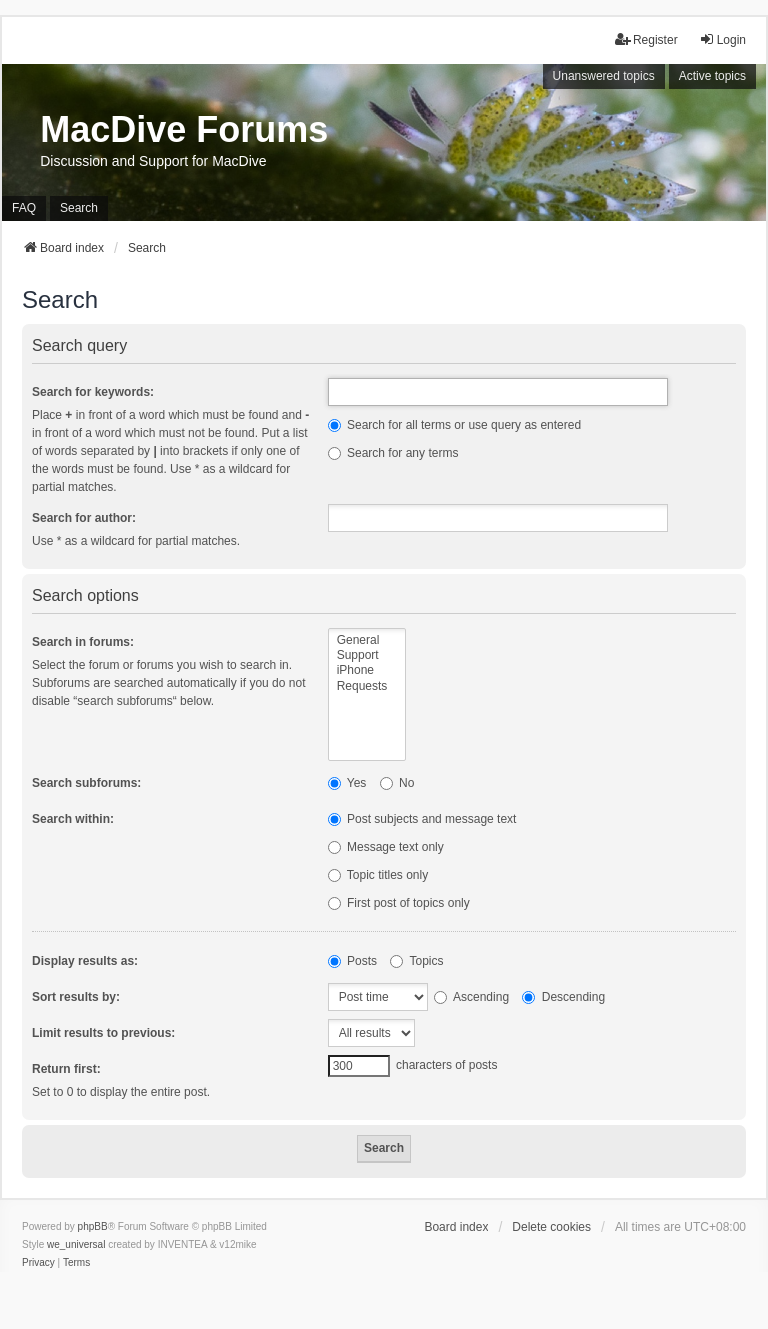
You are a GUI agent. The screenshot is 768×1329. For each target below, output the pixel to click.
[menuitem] (38, 1263)
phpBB (93, 1226)
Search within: (73, 819)
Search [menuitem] (79, 208)
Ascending (471, 997)
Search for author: (84, 518)
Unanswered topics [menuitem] (604, 76)
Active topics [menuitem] (712, 76)
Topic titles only (378, 875)
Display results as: (85, 961)
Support (367, 655)
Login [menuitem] (722, 39)
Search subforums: (86, 783)
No (397, 783)
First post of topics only (399, 903)
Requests (367, 686)
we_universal (76, 1244)
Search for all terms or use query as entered (454, 425)
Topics (416, 961)
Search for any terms (393, 453)
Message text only (386, 847)
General (367, 640)
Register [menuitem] (646, 39)
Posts (352, 961)
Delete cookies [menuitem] (551, 1227)
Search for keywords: (93, 392)
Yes (347, 783)
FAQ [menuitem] (24, 208)
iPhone (367, 670)
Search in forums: (83, 642)
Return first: (66, 1069)
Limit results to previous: (103, 1033)
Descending (563, 997)
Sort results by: (76, 997)
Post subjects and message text (422, 819)
